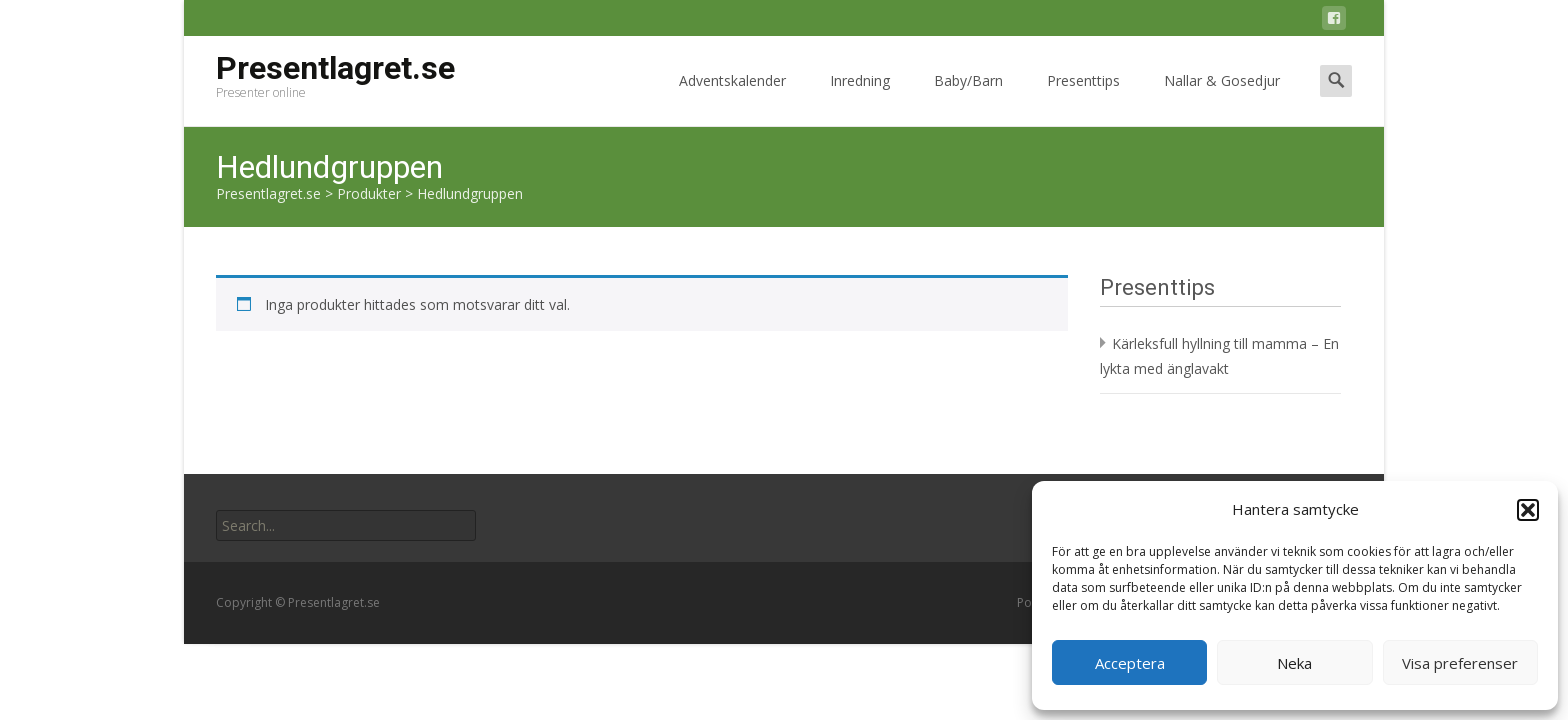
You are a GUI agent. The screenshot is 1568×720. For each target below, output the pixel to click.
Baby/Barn (968, 98)
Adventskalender (732, 98)
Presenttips (1083, 98)
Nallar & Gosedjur (1222, 98)
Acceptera (1130, 663)
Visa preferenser (1460, 663)
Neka (1294, 663)
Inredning (860, 98)
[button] (1528, 510)
